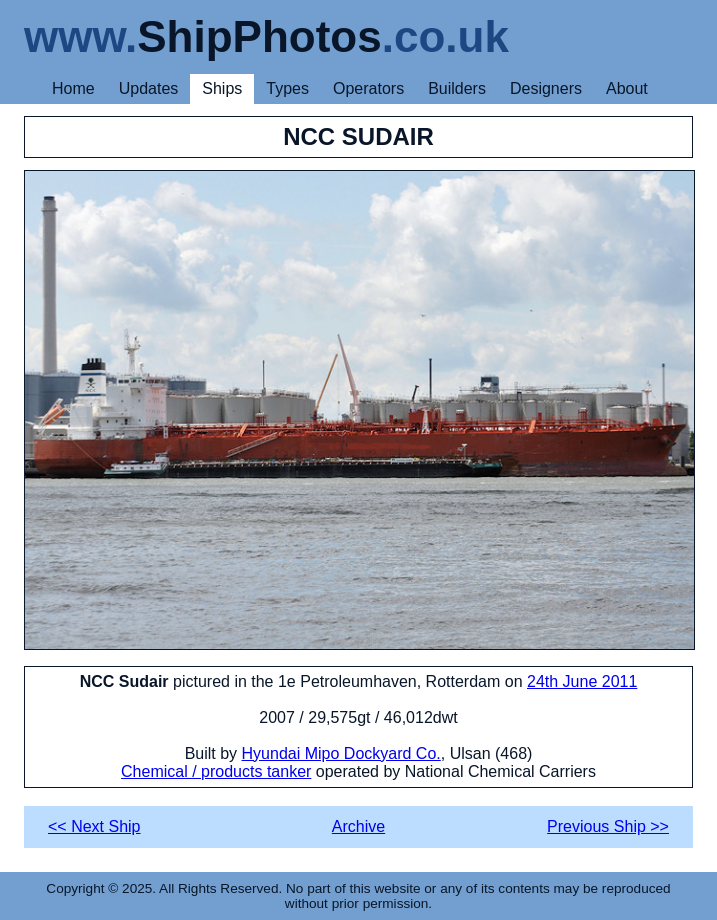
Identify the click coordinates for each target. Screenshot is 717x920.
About (627, 88)
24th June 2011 (582, 681)
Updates (149, 88)
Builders (457, 88)
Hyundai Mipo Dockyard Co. (341, 753)
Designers (546, 88)
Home (73, 88)
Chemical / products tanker (216, 771)
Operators (368, 88)
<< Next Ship (94, 826)
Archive (358, 826)
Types (287, 88)
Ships (222, 88)
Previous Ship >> (608, 826)
